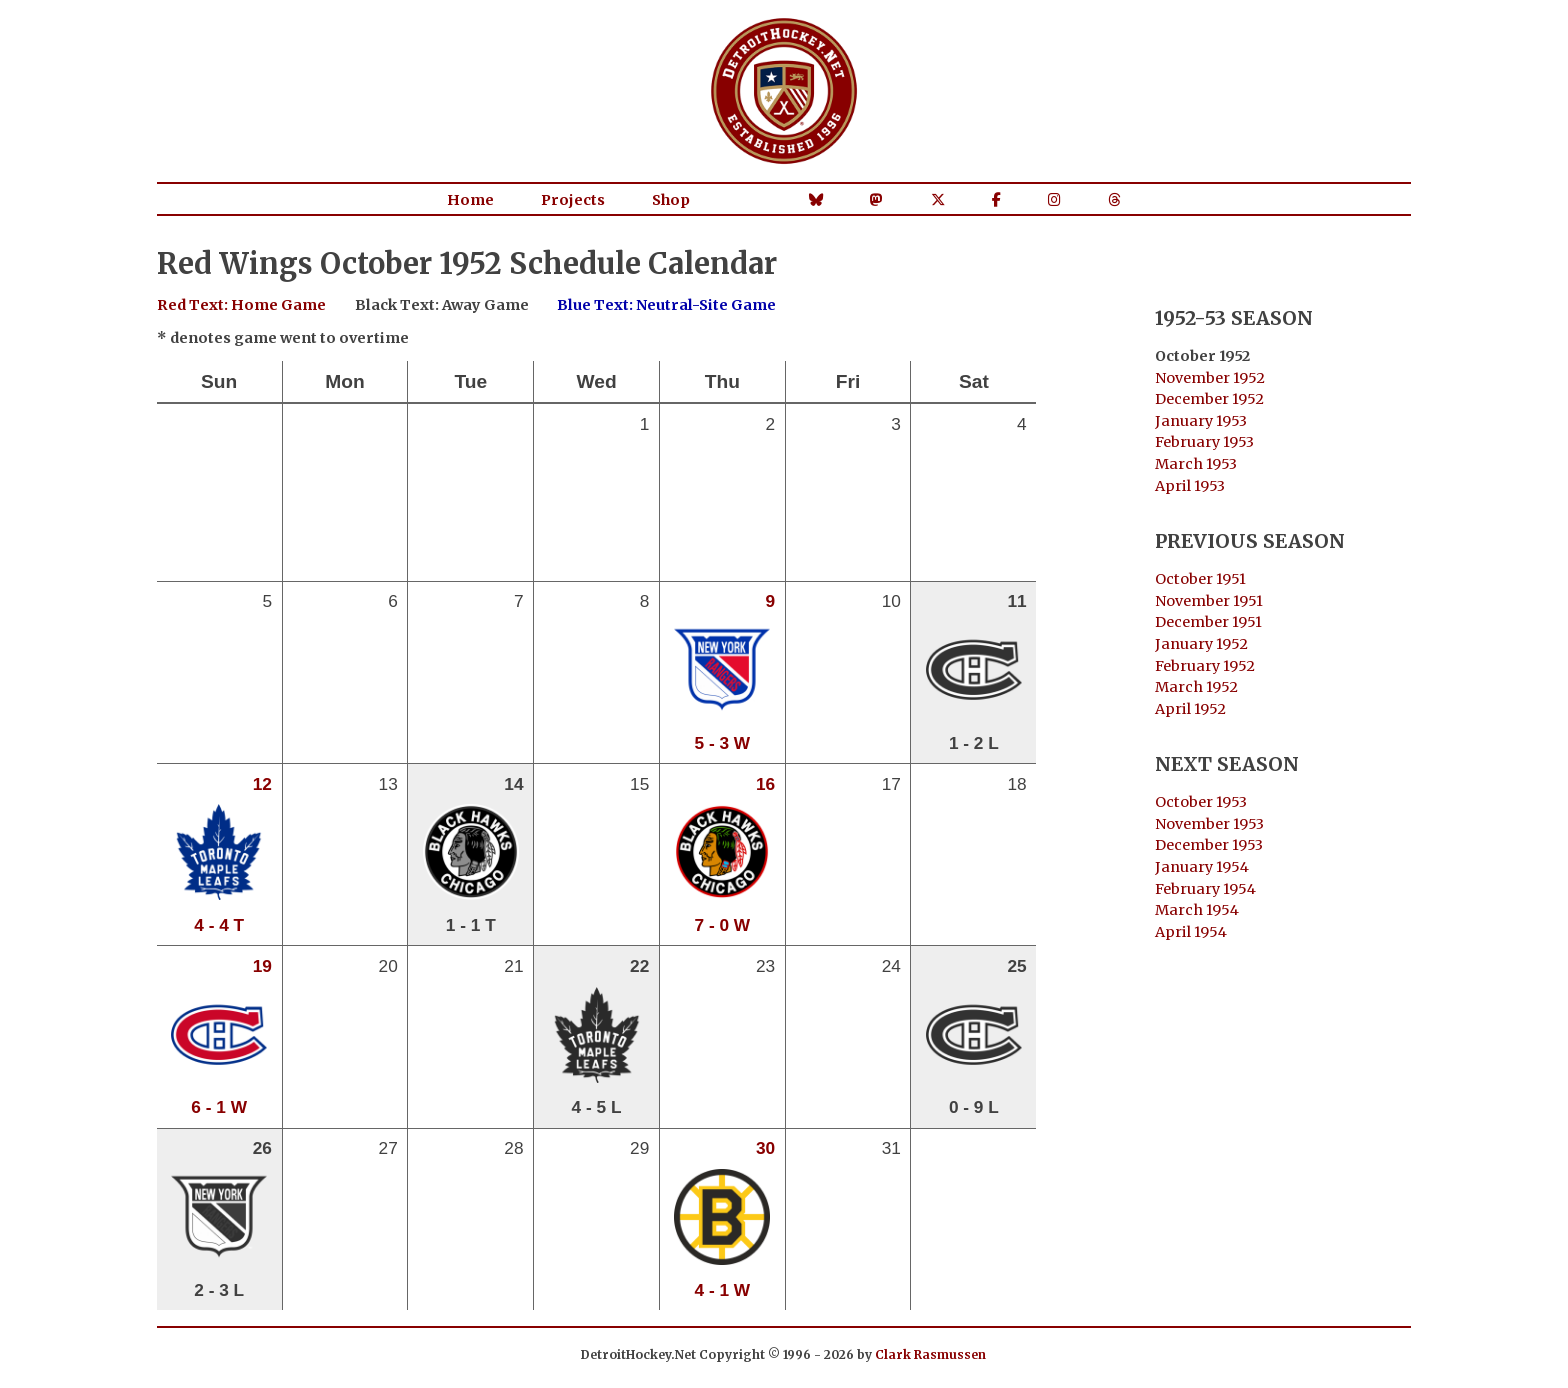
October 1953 (1201, 802)
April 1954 (1191, 932)
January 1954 (1202, 867)
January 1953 (1201, 421)
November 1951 (1209, 601)
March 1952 (1196, 687)
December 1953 (1209, 845)
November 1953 (1209, 824)
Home (470, 200)
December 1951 (1208, 622)
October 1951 (1200, 579)
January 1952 (1201, 644)
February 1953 (1204, 442)
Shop (671, 200)
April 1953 (1190, 486)
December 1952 (1209, 399)
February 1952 (1205, 666)
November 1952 (1210, 378)
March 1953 (1196, 464)
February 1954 (1205, 889)
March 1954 (1197, 910)
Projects (573, 200)
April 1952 (1190, 709)
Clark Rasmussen (930, 1354)
